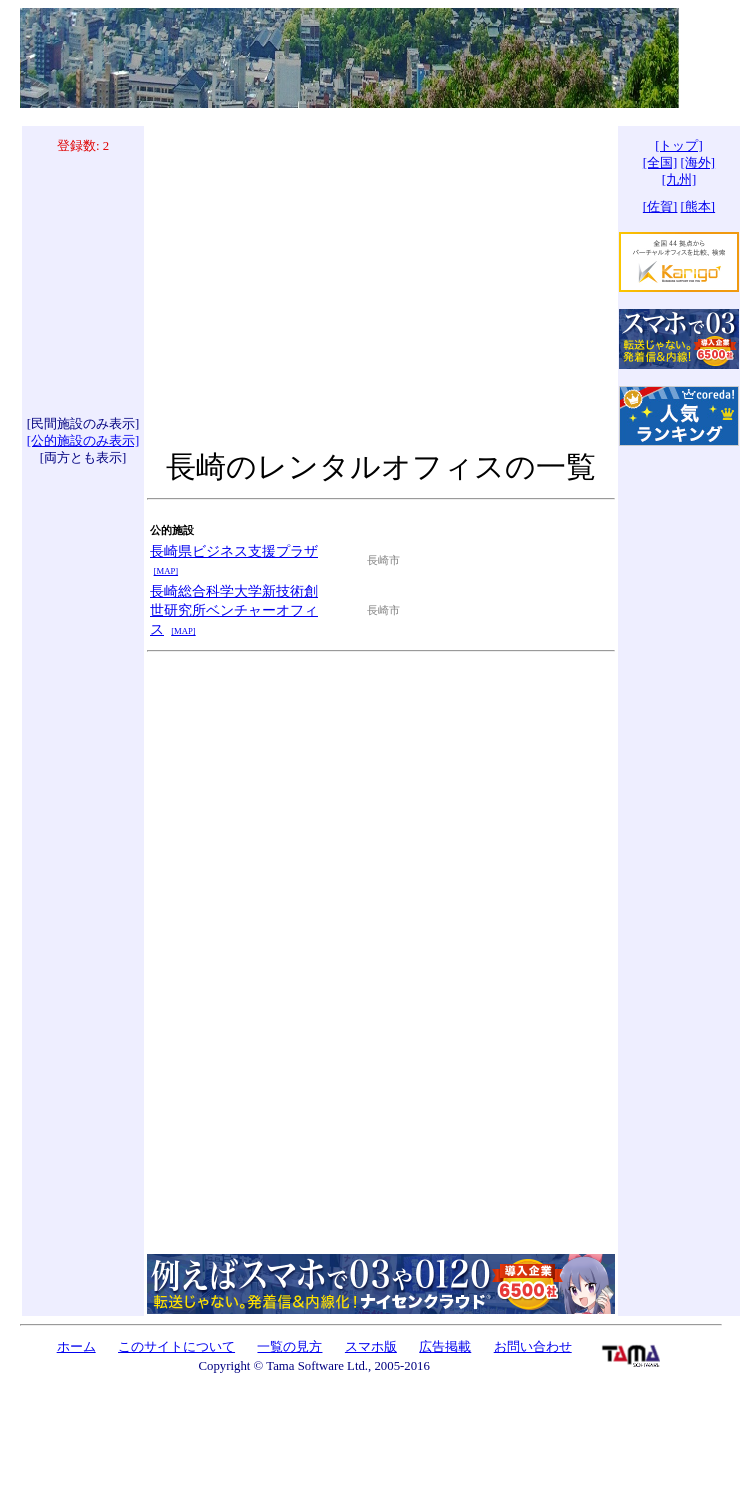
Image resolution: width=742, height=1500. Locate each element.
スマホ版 (371, 1347)
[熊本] (698, 207)
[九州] (679, 180)
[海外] (698, 163)
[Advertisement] (83, 285)
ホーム (76, 1347)
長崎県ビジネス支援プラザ (234, 551)
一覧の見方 (289, 1347)
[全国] (660, 163)
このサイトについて (176, 1347)
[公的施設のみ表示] (83, 441)
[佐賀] (660, 207)
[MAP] (166, 571)
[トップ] (679, 146)
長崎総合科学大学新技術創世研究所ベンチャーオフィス (234, 610)
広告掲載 (445, 1347)
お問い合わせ (533, 1347)
